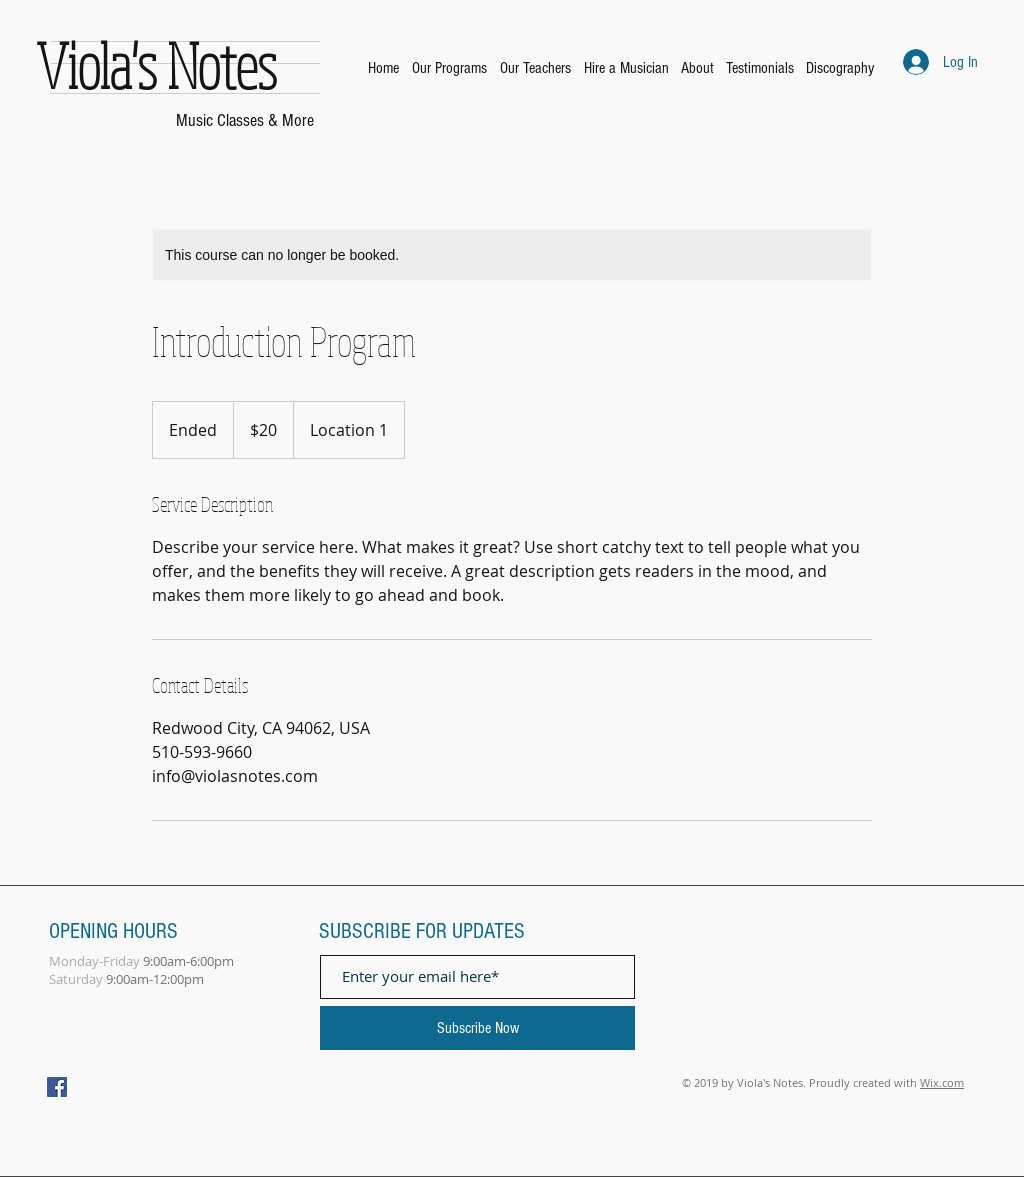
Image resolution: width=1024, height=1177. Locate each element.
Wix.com (942, 1082)
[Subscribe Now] (477, 1028)
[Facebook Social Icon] (57, 1087)
